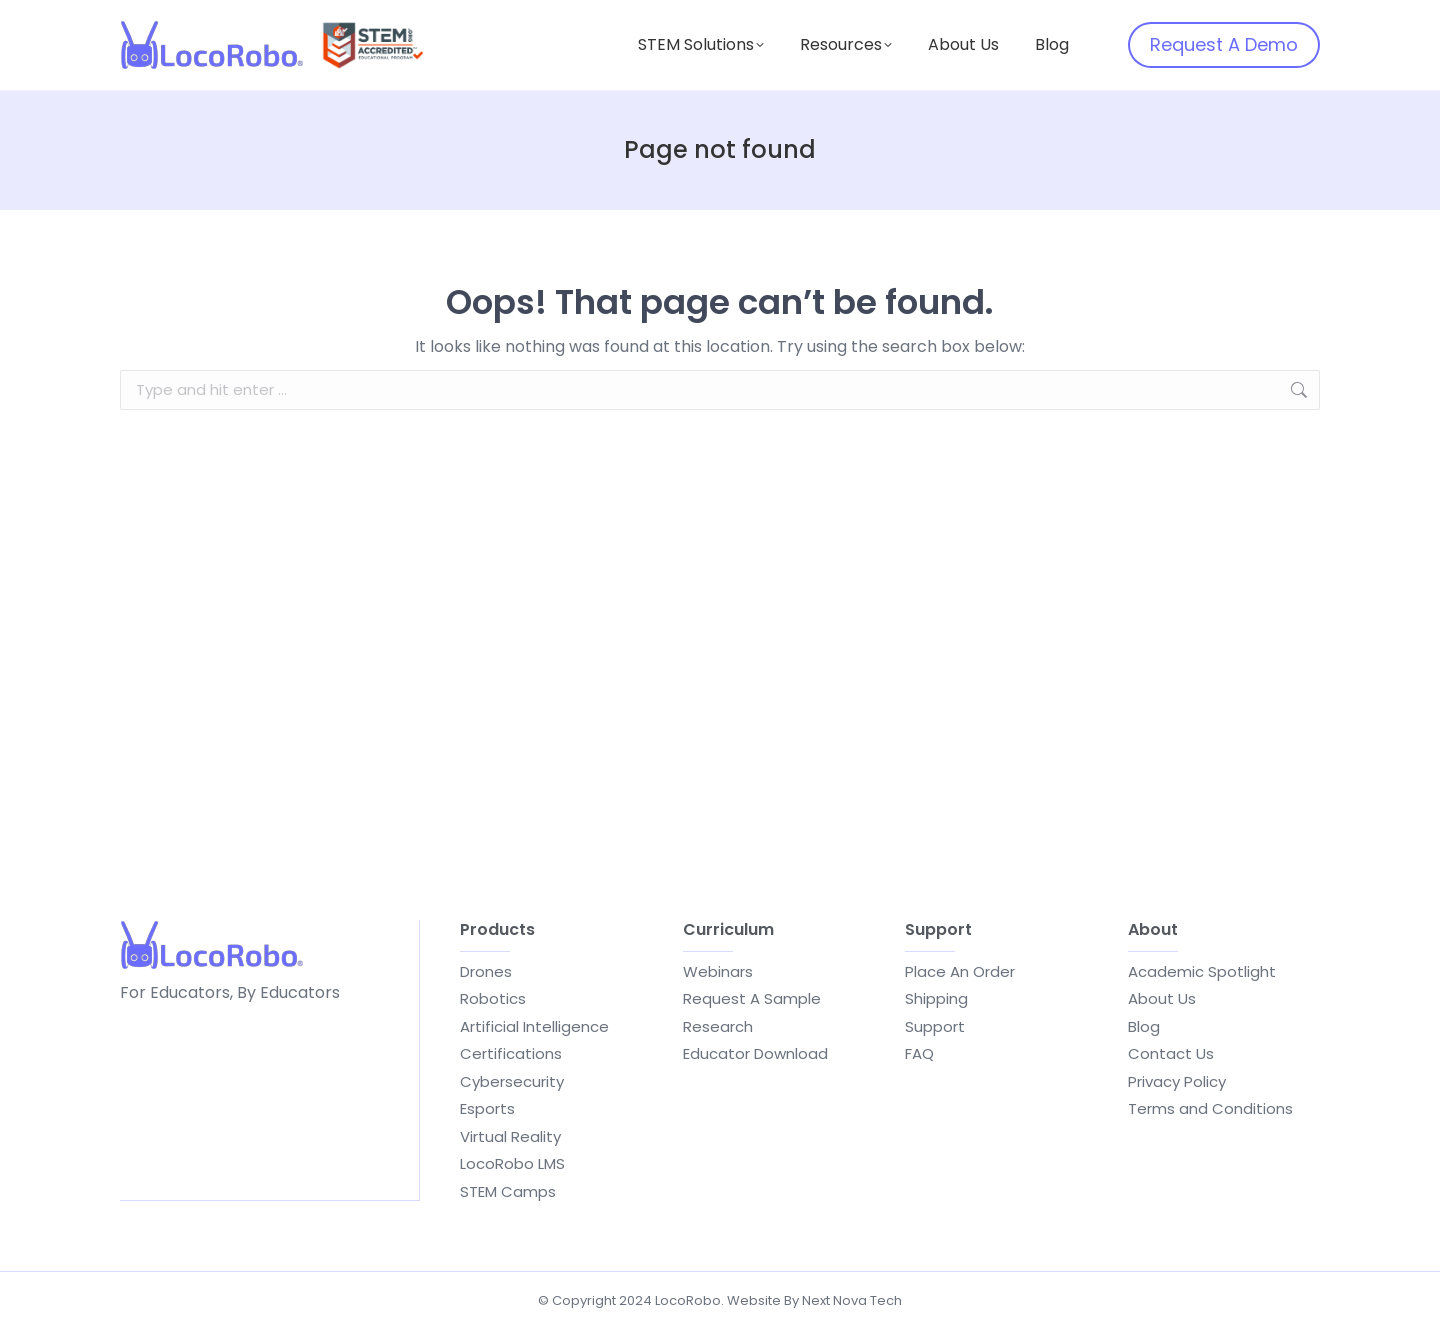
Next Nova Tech (852, 1300)
